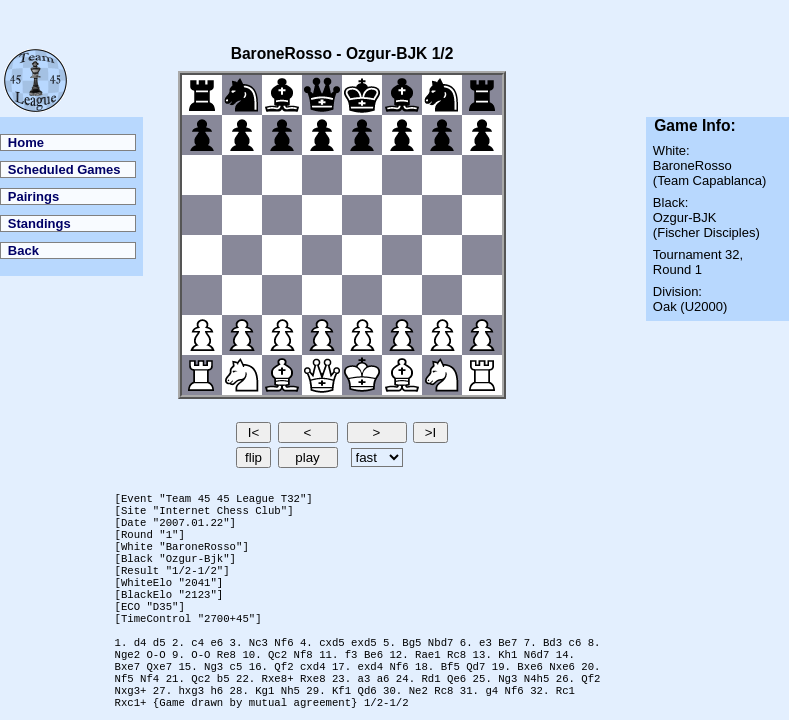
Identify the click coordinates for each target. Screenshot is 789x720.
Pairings (33, 196)
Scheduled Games (64, 169)
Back (23, 250)
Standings (39, 223)
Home (26, 142)
